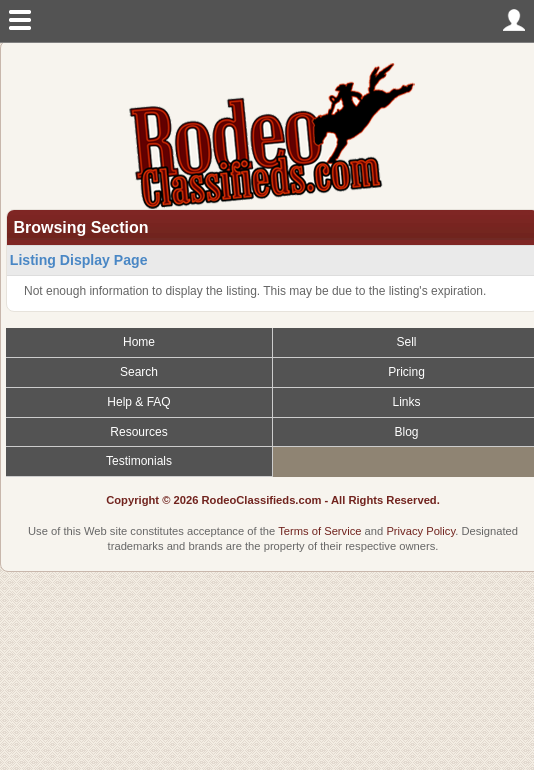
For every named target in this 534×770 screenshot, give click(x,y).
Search (139, 372)
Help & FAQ (138, 402)
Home (139, 342)
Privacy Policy (420, 531)
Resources (138, 432)
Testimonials (139, 461)
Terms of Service (319, 531)
